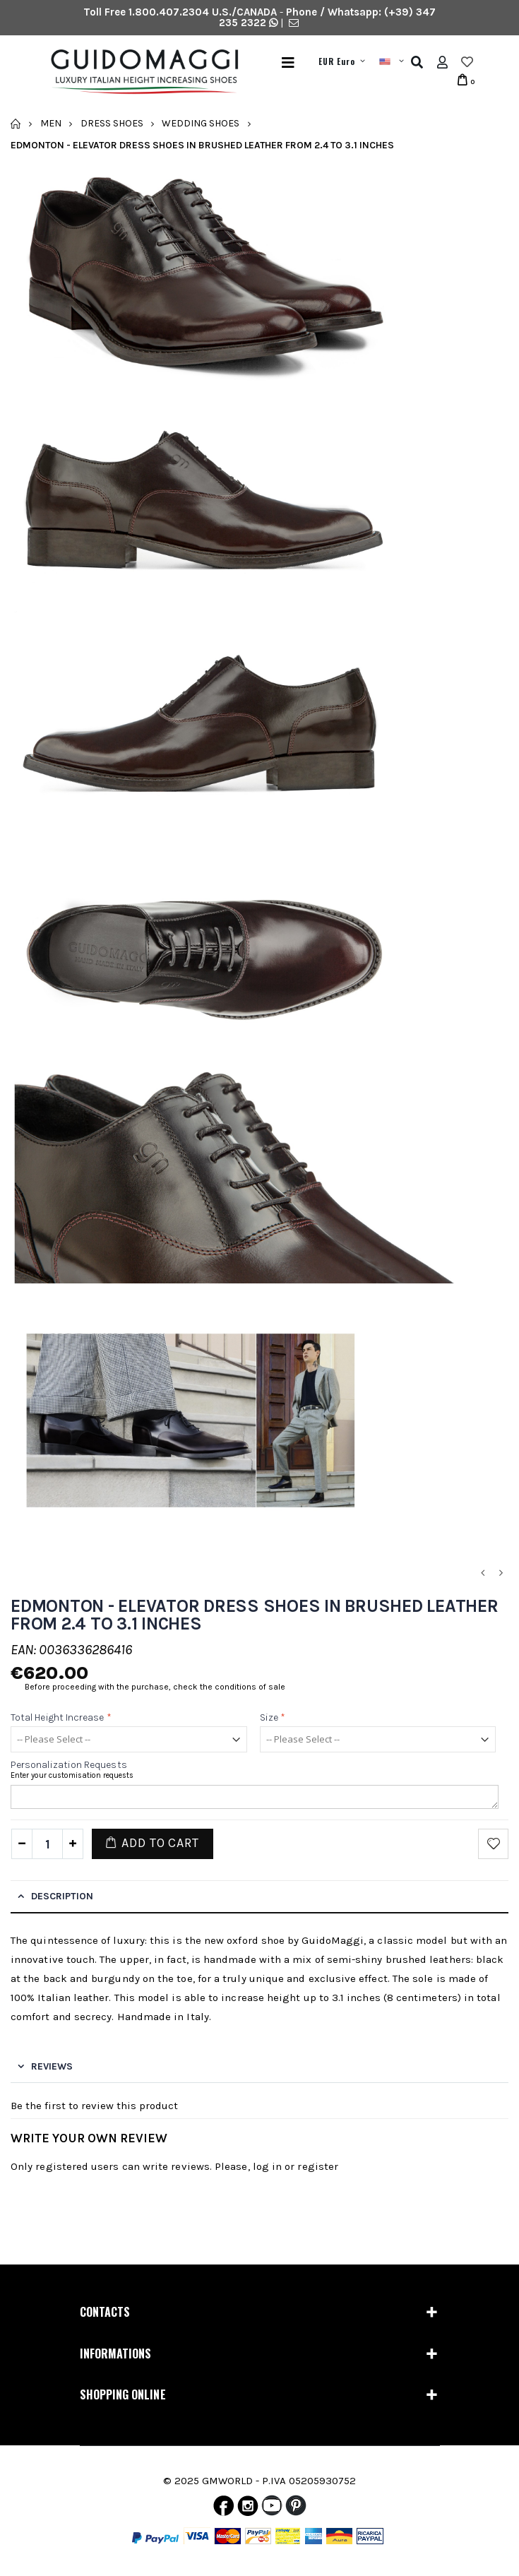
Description (62, 1896)
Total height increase (61, 1717)
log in (267, 2166)
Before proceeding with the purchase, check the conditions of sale (155, 1687)
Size (272, 1717)
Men (50, 123)
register (317, 2166)
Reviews (52, 2066)
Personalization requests (69, 1765)
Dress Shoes (111, 123)
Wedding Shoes (200, 123)
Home (16, 123)
